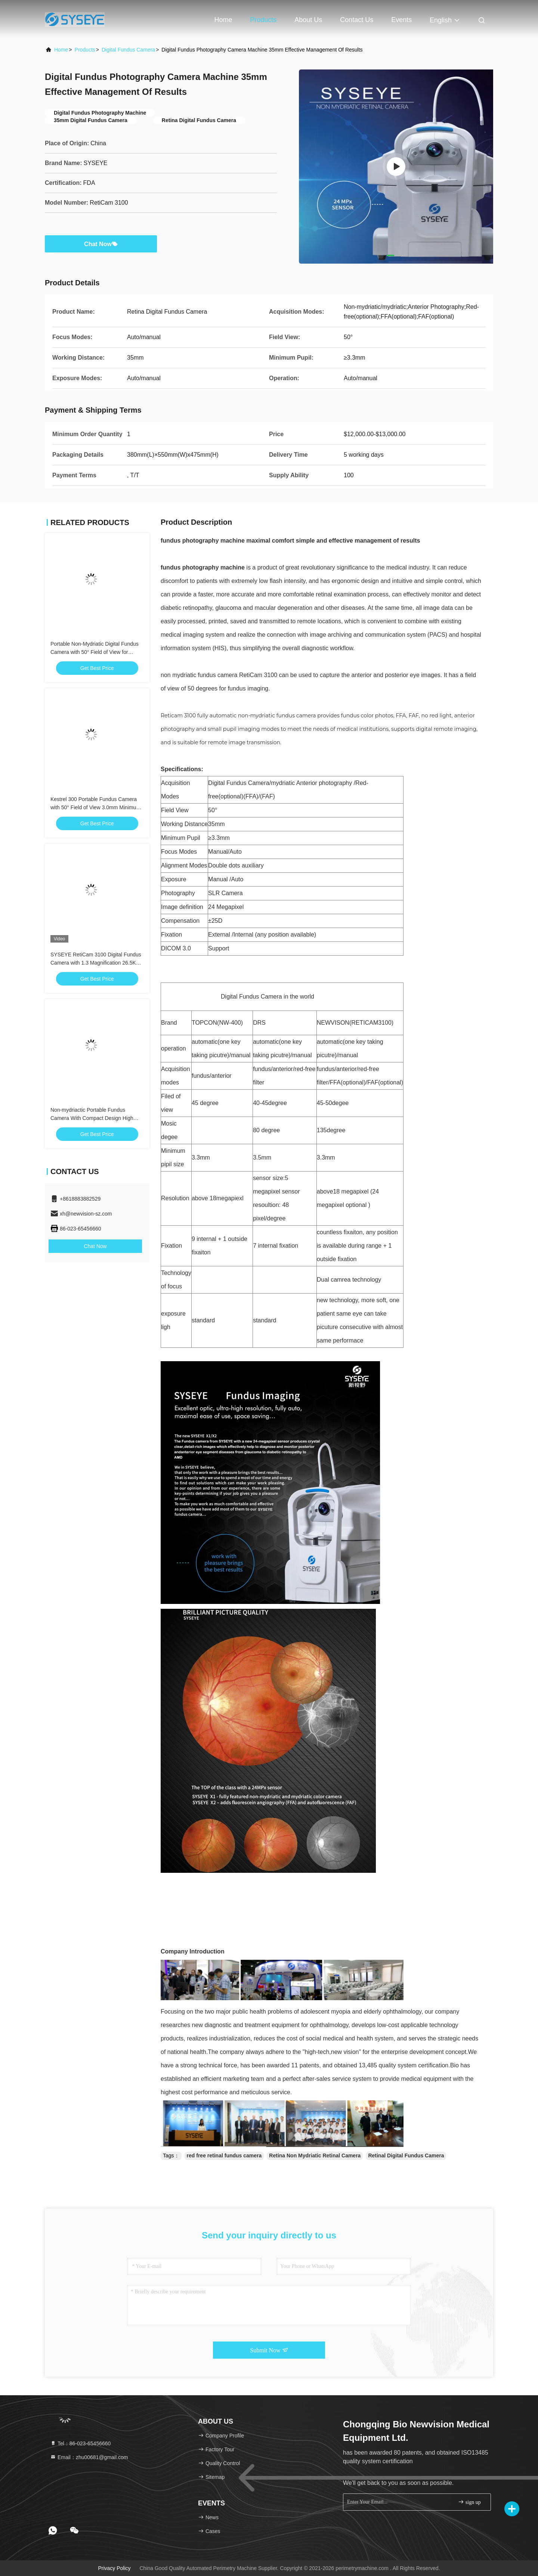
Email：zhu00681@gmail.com (89, 2457)
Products (263, 20)
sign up (469, 2502)
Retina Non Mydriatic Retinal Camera (315, 2155)
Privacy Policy (114, 2568)
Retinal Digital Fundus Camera (406, 2155)
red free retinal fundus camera (224, 2155)
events (401, 20)
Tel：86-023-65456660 (80, 2443)
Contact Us (356, 20)
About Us (308, 20)
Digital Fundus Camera (128, 50)
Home (223, 20)
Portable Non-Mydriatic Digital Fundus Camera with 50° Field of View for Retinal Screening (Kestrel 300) (94, 652)
